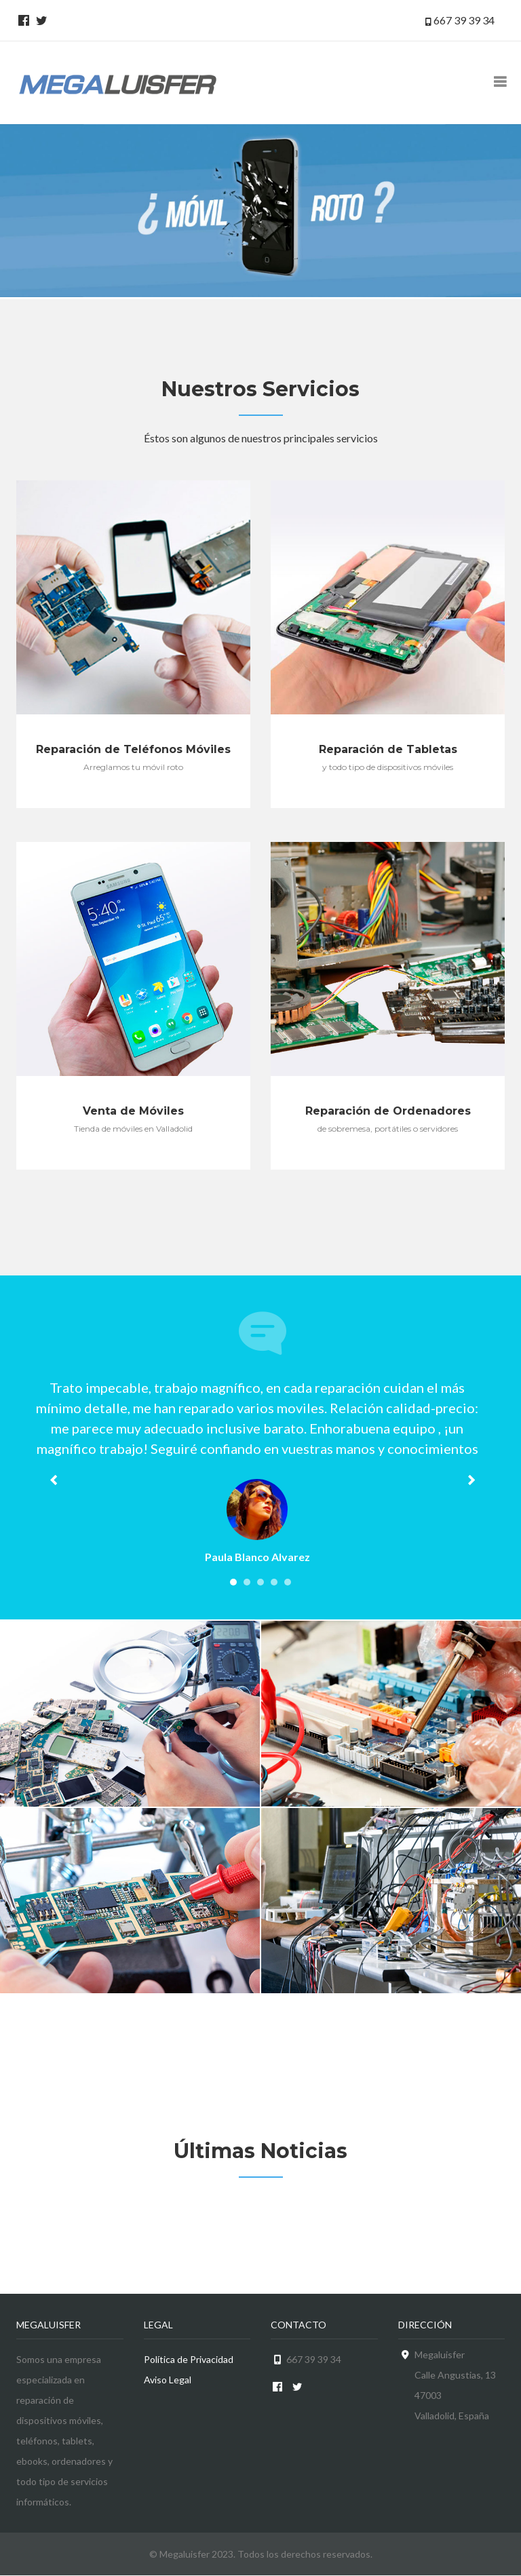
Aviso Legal (167, 2379)
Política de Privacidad (188, 2359)
